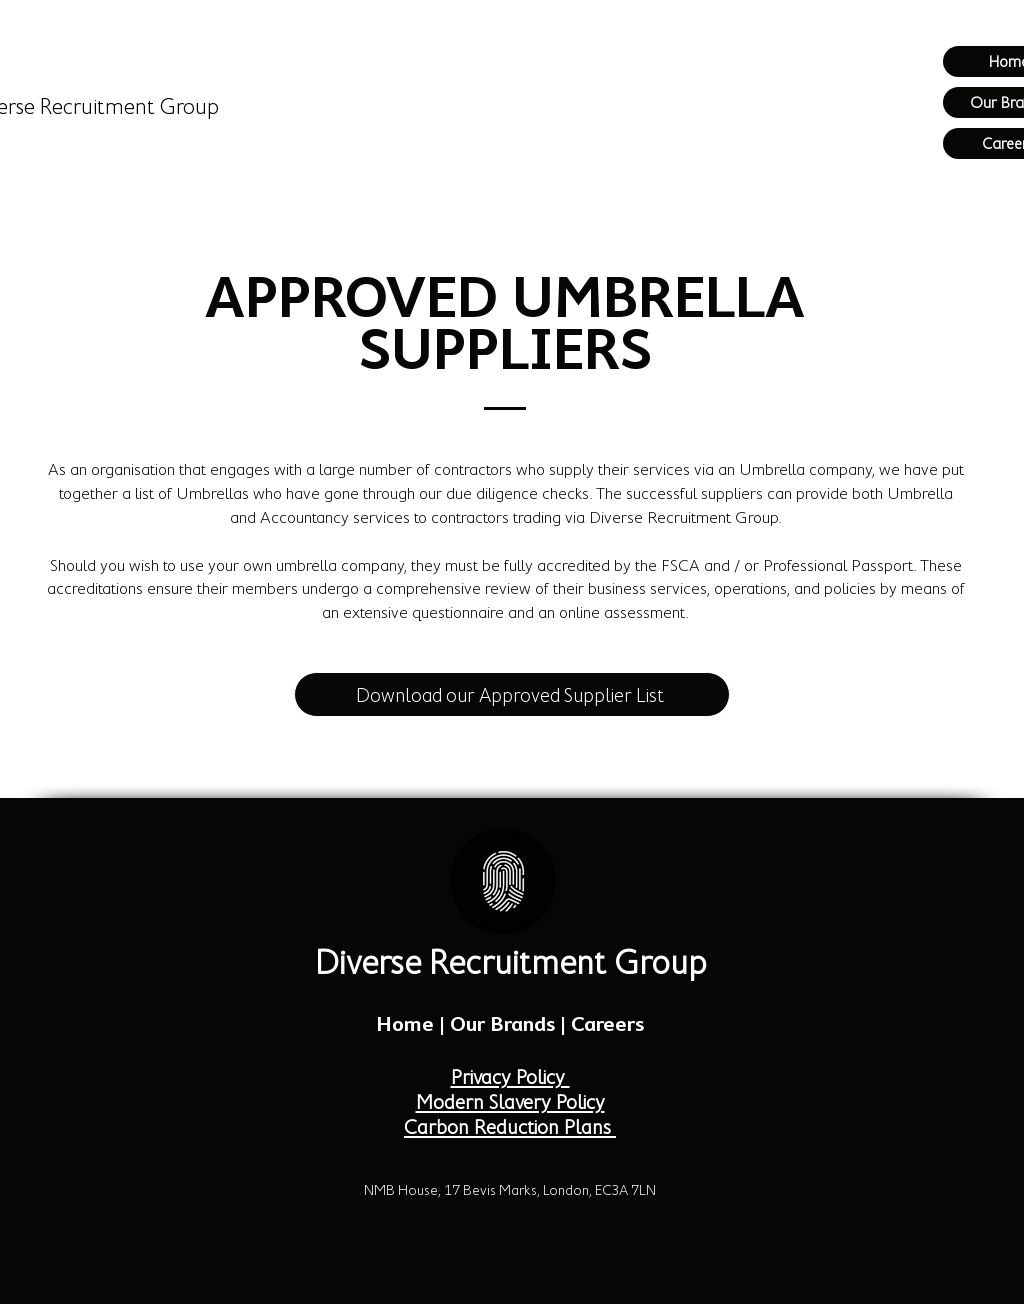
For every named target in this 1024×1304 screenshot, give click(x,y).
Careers (607, 1024)
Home (405, 1024)
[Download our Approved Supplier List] (512, 694)
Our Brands (502, 1024)
